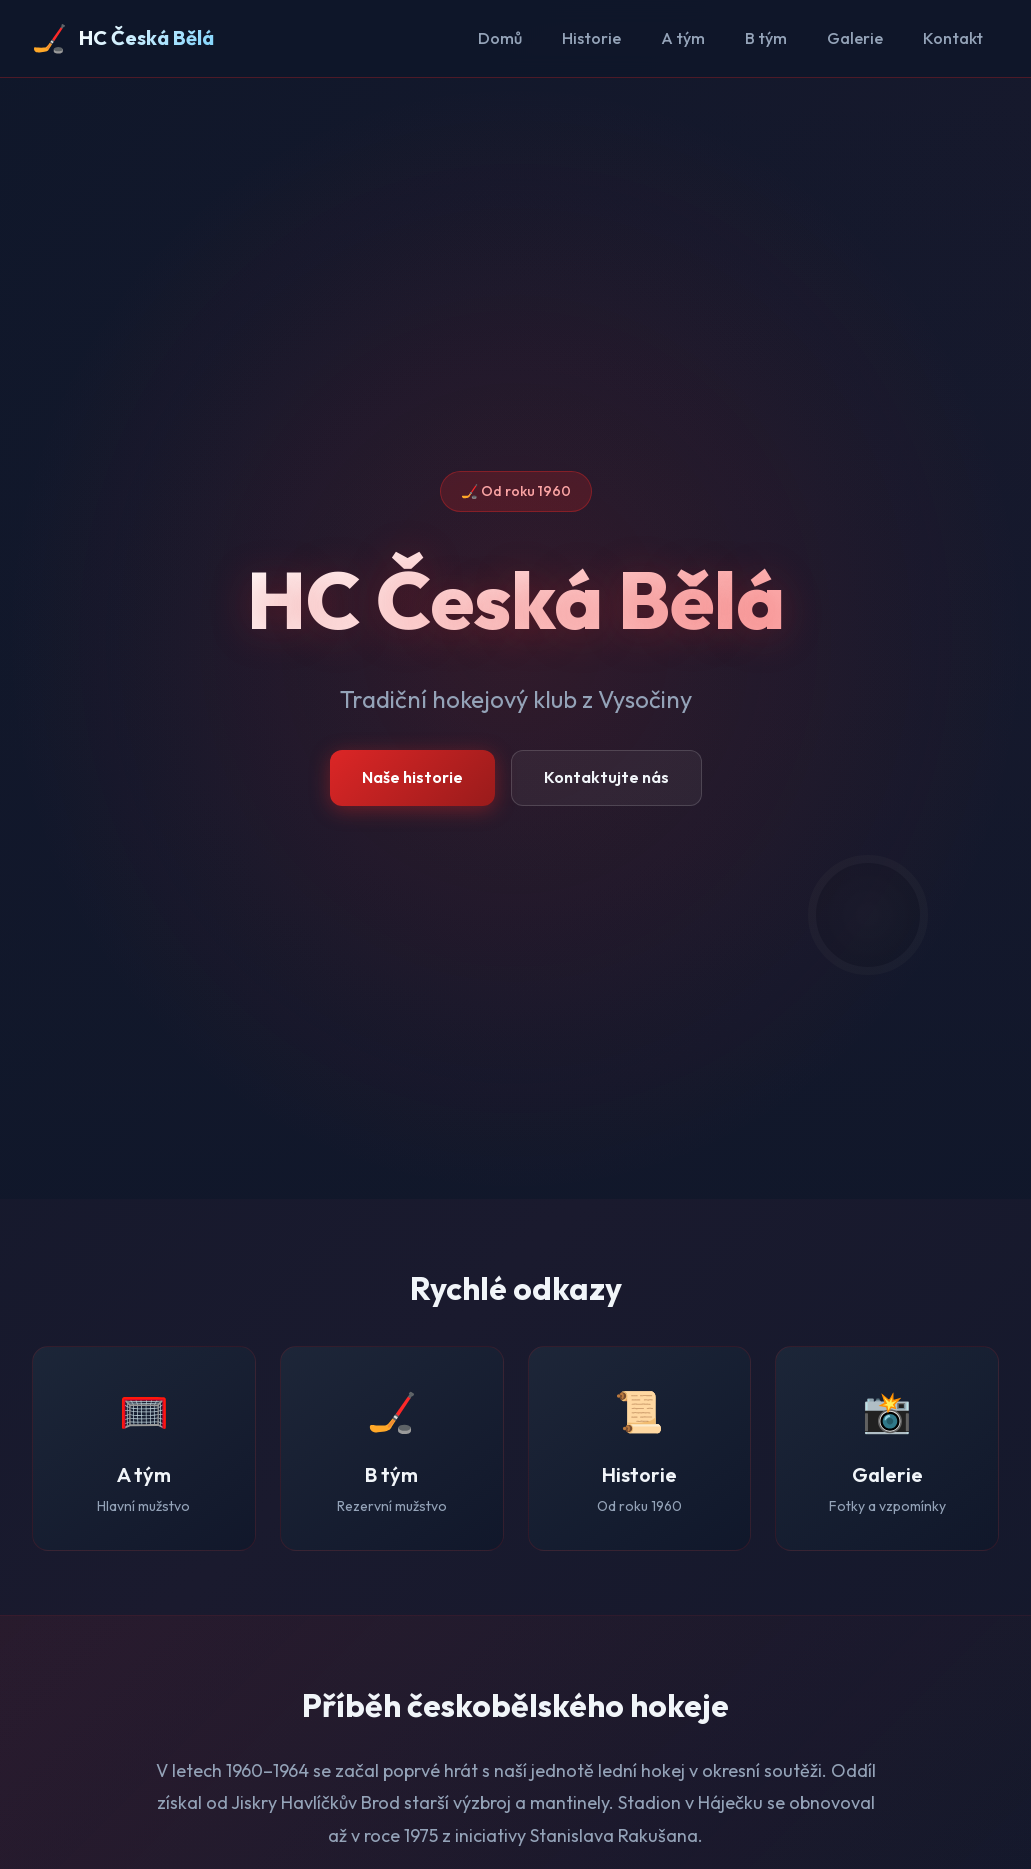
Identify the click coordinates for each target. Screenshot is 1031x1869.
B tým (766, 38)
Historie (591, 38)
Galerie (855, 38)
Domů (500, 38)
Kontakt (953, 38)
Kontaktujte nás (606, 777)
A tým (683, 38)
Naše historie (412, 777)
